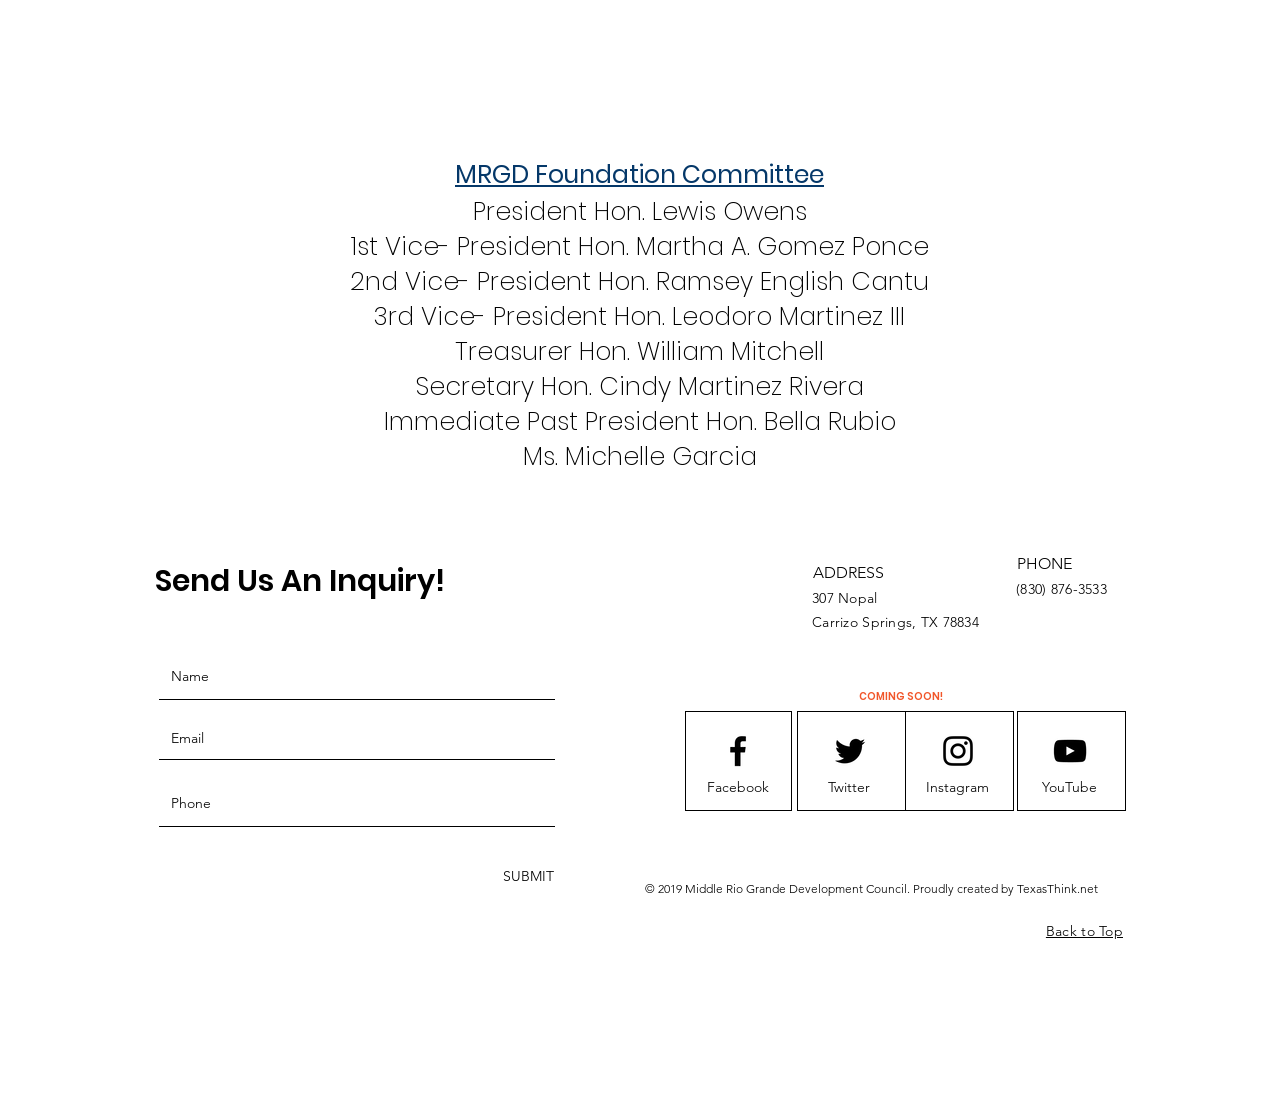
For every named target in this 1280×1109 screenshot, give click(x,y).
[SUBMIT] (526, 876)
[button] (738, 788)
